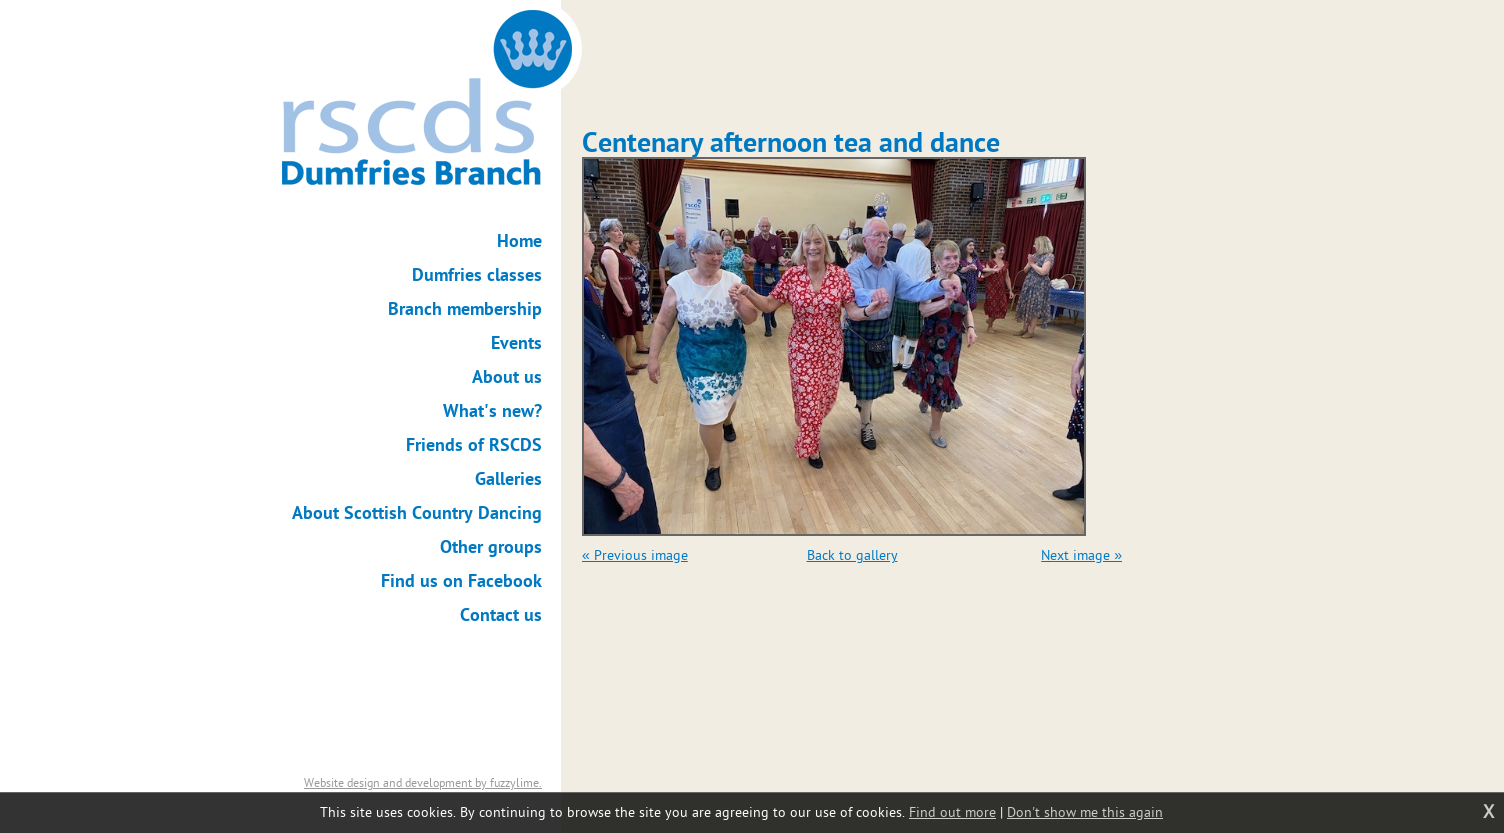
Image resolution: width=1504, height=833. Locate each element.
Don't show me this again (1085, 812)
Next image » (1081, 555)
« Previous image (635, 555)
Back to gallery (852, 555)
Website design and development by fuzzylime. (423, 783)
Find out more (952, 812)
